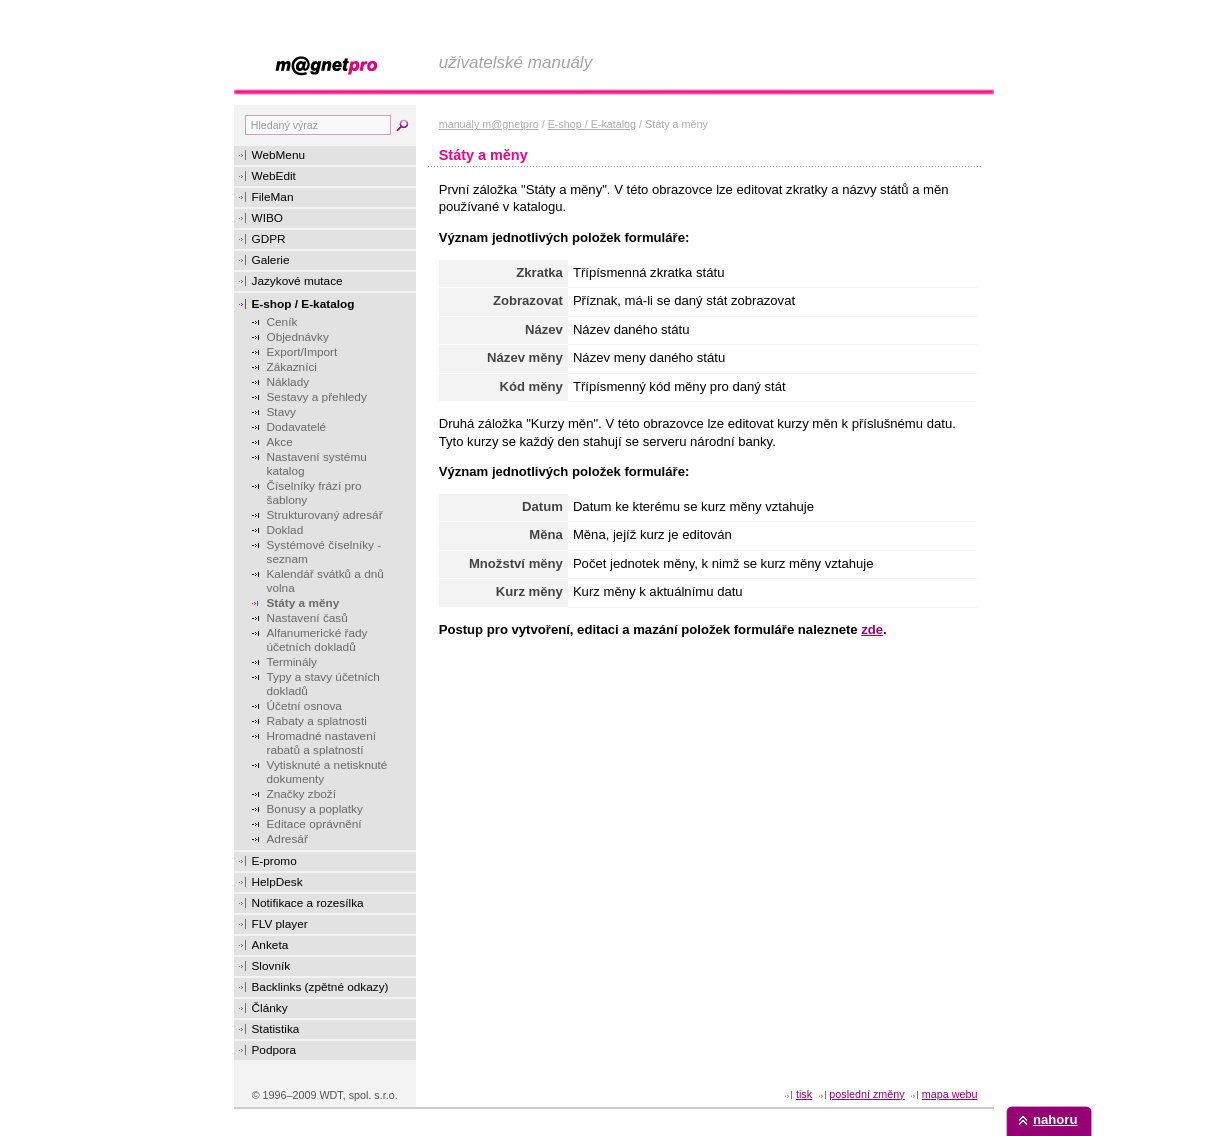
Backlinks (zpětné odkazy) (320, 987)
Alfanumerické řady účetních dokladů (317, 640)
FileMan (273, 197)
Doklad (285, 530)
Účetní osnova (304, 706)
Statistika (276, 1029)
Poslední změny (866, 1094)
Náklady (288, 382)
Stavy (282, 412)
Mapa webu (950, 1094)
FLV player (280, 924)
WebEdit (274, 176)
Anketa (270, 945)
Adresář (287, 839)
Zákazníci (292, 367)
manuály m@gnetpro (489, 124)
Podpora (274, 1050)
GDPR (269, 239)
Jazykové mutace (297, 281)
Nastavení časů (307, 618)
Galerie (271, 260)
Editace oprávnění (314, 824)
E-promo (274, 861)
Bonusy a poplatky (315, 809)
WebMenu (279, 155)
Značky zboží (302, 794)
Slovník (271, 966)
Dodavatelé (297, 427)
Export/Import (302, 352)
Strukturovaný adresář (325, 515)
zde (872, 629)
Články (270, 1008)
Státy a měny (303, 603)
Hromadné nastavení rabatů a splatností (322, 743)
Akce (280, 442)
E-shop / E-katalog (303, 304)
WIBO (267, 218)
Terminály (292, 662)
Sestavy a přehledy (317, 397)
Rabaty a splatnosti (317, 721)
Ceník (282, 322)
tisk (804, 1094)
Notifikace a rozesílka (308, 903)
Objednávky (298, 337)
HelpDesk (277, 882)
